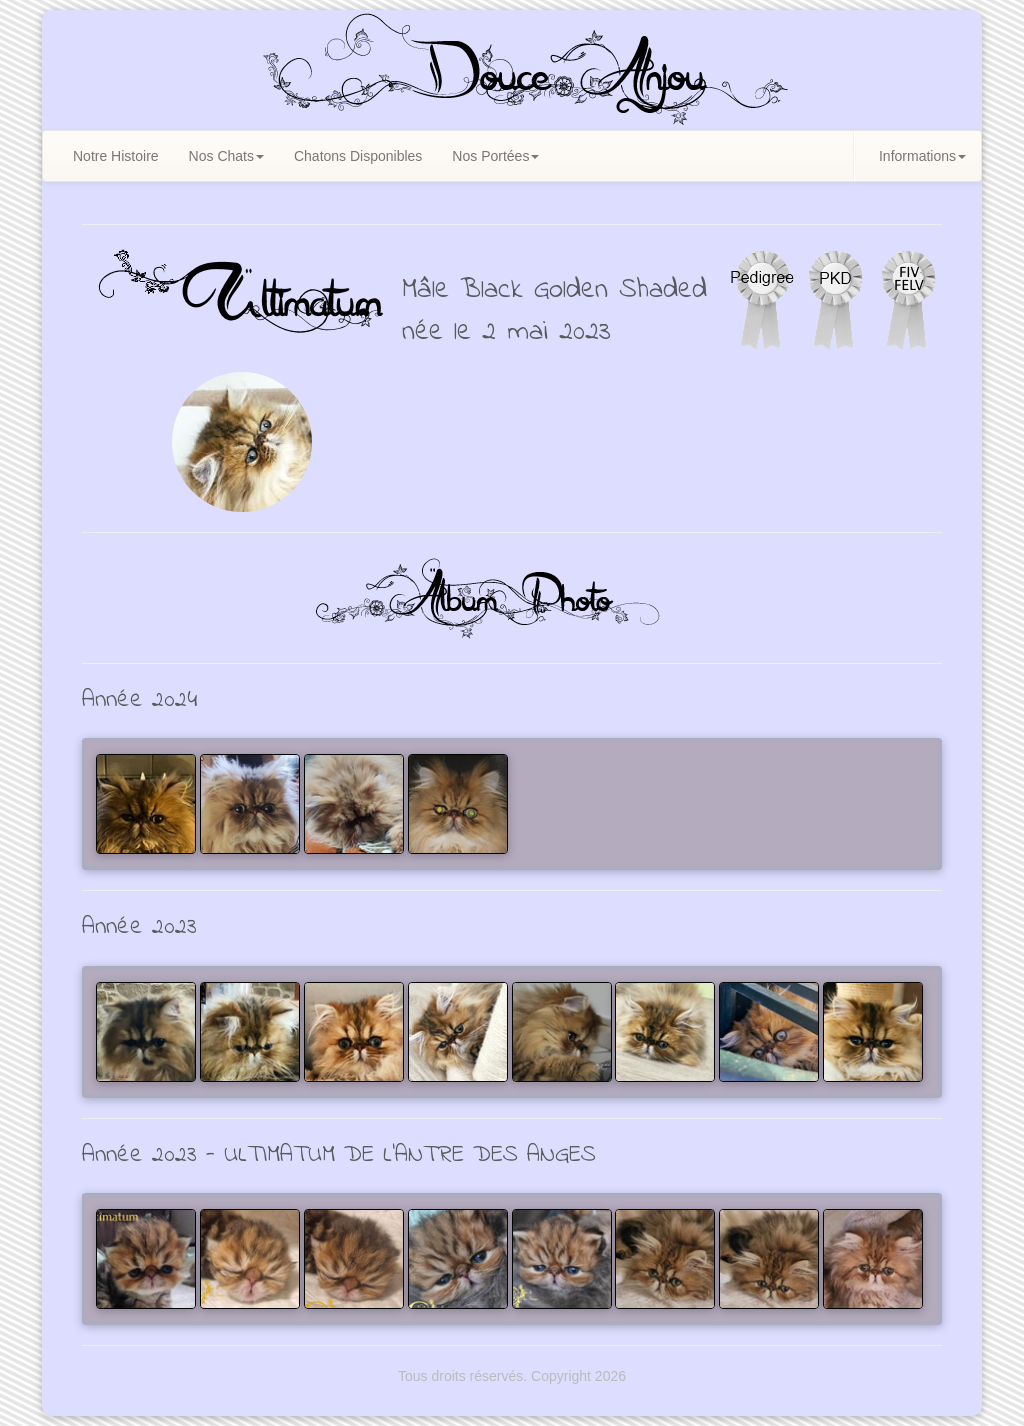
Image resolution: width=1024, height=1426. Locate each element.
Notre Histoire (116, 156)
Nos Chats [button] (226, 156)
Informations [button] (922, 156)
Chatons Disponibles (358, 156)
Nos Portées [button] (495, 156)
